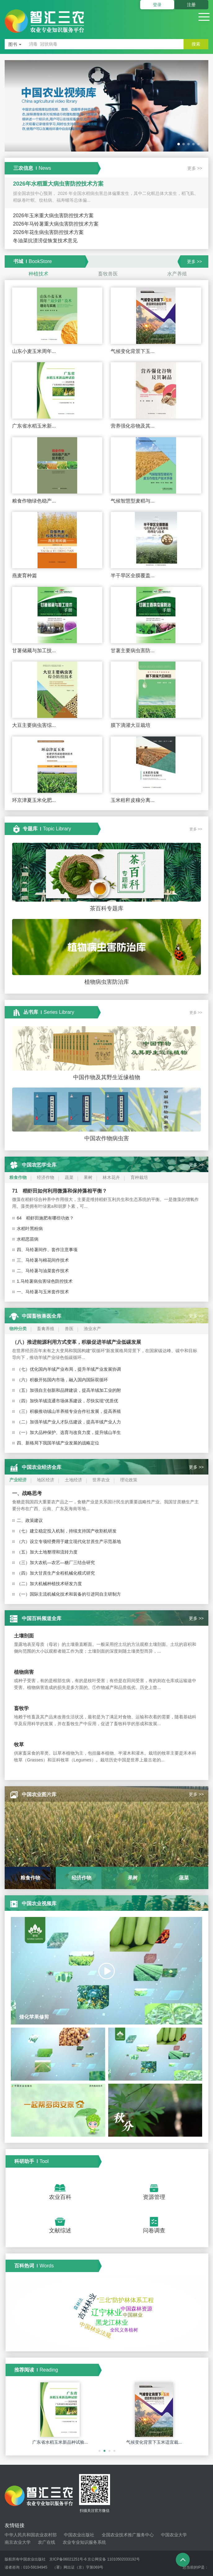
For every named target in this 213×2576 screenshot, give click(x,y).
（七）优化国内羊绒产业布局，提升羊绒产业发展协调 (69, 1369)
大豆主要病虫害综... (34, 725)
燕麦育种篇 (24, 575)
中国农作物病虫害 (106, 1138)
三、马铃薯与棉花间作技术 (43, 1260)
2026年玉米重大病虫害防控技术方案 (53, 215)
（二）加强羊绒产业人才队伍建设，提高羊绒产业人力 (69, 1421)
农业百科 (60, 2197)
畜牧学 (21, 1708)
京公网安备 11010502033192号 (113, 2559)
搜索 (196, 44)
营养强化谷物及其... (132, 426)
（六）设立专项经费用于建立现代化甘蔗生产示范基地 (69, 1541)
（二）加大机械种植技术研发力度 (49, 1583)
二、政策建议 (30, 1520)
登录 (157, 4)
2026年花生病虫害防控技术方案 (48, 232)
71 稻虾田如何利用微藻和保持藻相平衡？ (59, 1190)
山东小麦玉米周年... (34, 351)
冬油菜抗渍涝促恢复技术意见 (45, 240)
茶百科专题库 (106, 908)
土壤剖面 (24, 1635)
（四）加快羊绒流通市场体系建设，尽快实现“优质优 (67, 1400)
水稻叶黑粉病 (30, 1228)
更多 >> (194, 168)
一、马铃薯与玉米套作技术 (43, 1291)
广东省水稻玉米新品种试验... (60, 2442)
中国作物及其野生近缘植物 (106, 1077)
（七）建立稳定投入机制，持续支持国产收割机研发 (67, 1530)
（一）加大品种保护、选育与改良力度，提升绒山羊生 (69, 1432)
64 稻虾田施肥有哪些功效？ (45, 1217)
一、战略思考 (27, 1493)
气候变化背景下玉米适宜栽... (154, 2442)
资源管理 (154, 2197)
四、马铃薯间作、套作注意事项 (47, 1249)
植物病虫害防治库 (106, 982)
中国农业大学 (174, 2534)
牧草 (19, 1744)
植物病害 (24, 1672)
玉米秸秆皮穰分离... (132, 800)
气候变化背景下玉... (132, 351)
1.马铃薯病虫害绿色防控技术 (45, 1281)
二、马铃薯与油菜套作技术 (43, 1270)
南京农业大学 (18, 2542)
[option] (106, 106)
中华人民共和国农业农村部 (31, 2534)
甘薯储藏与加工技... (34, 650)
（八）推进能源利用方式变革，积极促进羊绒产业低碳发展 (76, 1342)
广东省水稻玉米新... (34, 426)
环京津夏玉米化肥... (34, 800)
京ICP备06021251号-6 (68, 2559)
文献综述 (60, 2230)
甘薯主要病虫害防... (132, 650)
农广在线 (46, 2542)
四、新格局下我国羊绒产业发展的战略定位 (58, 1442)
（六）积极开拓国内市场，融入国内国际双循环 (62, 1379)
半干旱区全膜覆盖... (132, 575)
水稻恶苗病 (27, 1239)
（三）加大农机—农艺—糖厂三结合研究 (56, 1562)
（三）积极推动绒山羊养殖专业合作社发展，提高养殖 (69, 1411)
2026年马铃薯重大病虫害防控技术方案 (56, 223)
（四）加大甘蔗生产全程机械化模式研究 (56, 1573)
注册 (191, 4)
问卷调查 (154, 2230)
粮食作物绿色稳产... (34, 500)
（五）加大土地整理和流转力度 (47, 1552)
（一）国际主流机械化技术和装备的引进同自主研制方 (69, 1594)
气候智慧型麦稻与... (132, 500)
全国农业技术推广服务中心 (128, 2534)
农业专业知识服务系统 (84, 2542)
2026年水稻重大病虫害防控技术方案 (58, 184)
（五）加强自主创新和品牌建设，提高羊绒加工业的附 (69, 1390)
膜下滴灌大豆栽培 (130, 725)
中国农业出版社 (79, 2534)
